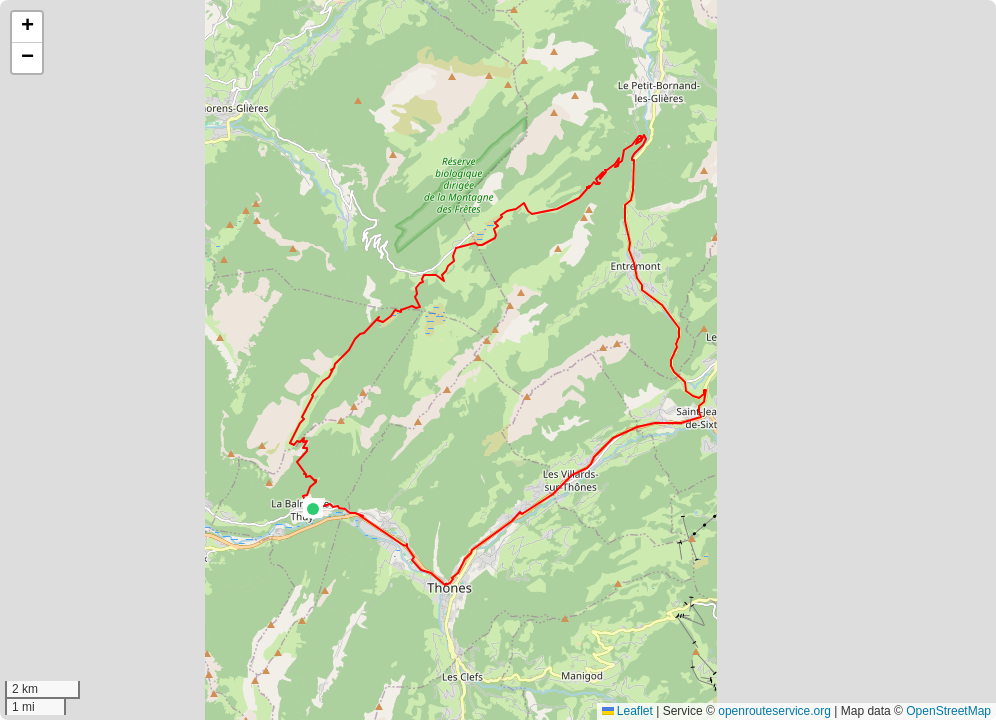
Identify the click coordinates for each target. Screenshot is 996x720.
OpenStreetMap (948, 711)
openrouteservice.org (774, 711)
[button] (313, 509)
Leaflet (627, 711)
